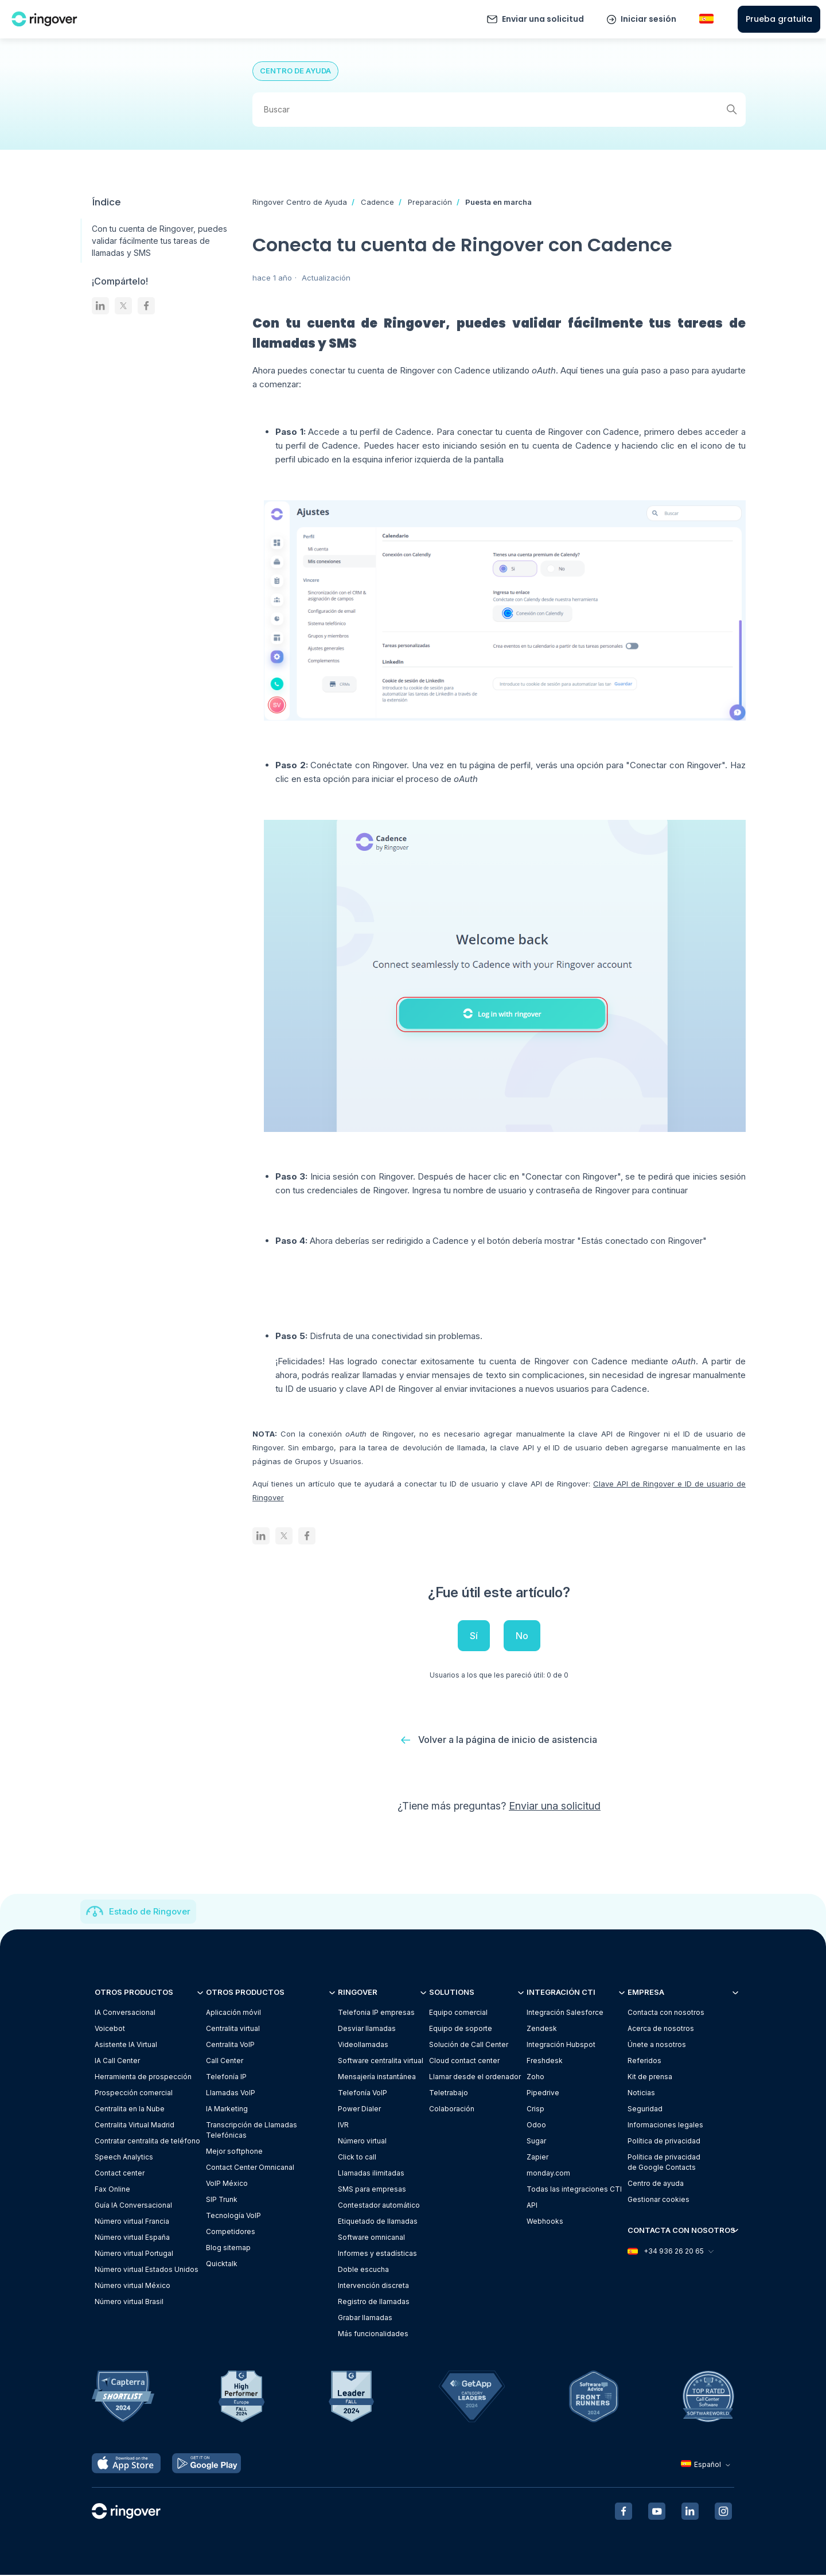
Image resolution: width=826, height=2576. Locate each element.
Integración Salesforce (565, 2013)
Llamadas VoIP (230, 2093)
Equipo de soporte (460, 2029)
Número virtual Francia (132, 2222)
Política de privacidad (664, 2142)
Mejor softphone (234, 2152)
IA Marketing (227, 2110)
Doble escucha (363, 2270)
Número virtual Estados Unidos (146, 2270)
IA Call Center (117, 2061)
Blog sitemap (228, 2248)
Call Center (224, 2061)
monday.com (548, 2174)
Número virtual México (132, 2286)
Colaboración (451, 2110)
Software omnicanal (371, 2238)
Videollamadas (363, 2045)
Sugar (536, 2142)
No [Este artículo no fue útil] (522, 1635)
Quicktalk (221, 2264)
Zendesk (542, 2029)
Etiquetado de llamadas (378, 2222)
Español (707, 2466)
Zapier (537, 2158)
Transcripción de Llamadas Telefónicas (251, 2131)
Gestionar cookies (658, 2200)
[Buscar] (499, 109)
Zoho (535, 2077)
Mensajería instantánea (377, 2077)
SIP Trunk (221, 2200)
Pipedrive (543, 2093)
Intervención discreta (373, 2286)
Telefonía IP (226, 2077)
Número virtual (362, 2142)
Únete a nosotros (657, 2045)
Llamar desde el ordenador (475, 2077)
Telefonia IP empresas (376, 2013)
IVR (343, 2126)
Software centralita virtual (380, 2061)
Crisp (535, 2110)
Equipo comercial (458, 2013)
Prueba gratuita (779, 19)
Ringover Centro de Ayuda (299, 202)
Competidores (230, 2232)
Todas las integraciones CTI (574, 2190)
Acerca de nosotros (661, 2029)
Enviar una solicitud (543, 19)
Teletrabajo (448, 2093)
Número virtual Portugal (134, 2254)
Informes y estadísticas (377, 2254)
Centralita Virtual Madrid (134, 2126)
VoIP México (227, 2184)
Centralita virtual (233, 2029)
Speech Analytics (124, 2158)
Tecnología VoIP (233, 2216)
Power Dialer (359, 2110)
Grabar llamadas (365, 2318)
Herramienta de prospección (143, 2077)
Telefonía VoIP (362, 2093)
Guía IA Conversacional (133, 2206)
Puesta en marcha (498, 202)
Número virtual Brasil (129, 2302)
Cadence (377, 202)
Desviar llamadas (367, 2029)
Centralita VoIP (230, 2045)
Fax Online (112, 2190)
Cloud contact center (464, 2061)
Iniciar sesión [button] (648, 19)
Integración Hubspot (561, 2045)
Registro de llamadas (374, 2302)
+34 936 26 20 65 (670, 2253)
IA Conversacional (125, 2013)
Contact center (120, 2174)
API (532, 2206)
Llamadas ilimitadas (371, 2174)
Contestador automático (379, 2206)
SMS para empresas (372, 2190)
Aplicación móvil (233, 2013)
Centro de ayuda (656, 2184)
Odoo (536, 2126)
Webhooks (545, 2222)
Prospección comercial (134, 2093)
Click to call (357, 2158)
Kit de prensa (650, 2077)
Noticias (641, 2093)
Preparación (430, 202)
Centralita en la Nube (130, 2110)
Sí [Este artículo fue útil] (474, 1635)
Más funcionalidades (373, 2334)
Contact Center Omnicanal (250, 2168)
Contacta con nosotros (666, 2013)
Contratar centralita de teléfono (147, 2142)
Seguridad (645, 2110)
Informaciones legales (665, 2126)
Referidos (644, 2061)
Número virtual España (132, 2238)
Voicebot (110, 2029)
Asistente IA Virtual (126, 2045)
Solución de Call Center (468, 2045)
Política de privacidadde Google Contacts (664, 2163)
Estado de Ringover (149, 1912)
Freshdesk (545, 2061)
